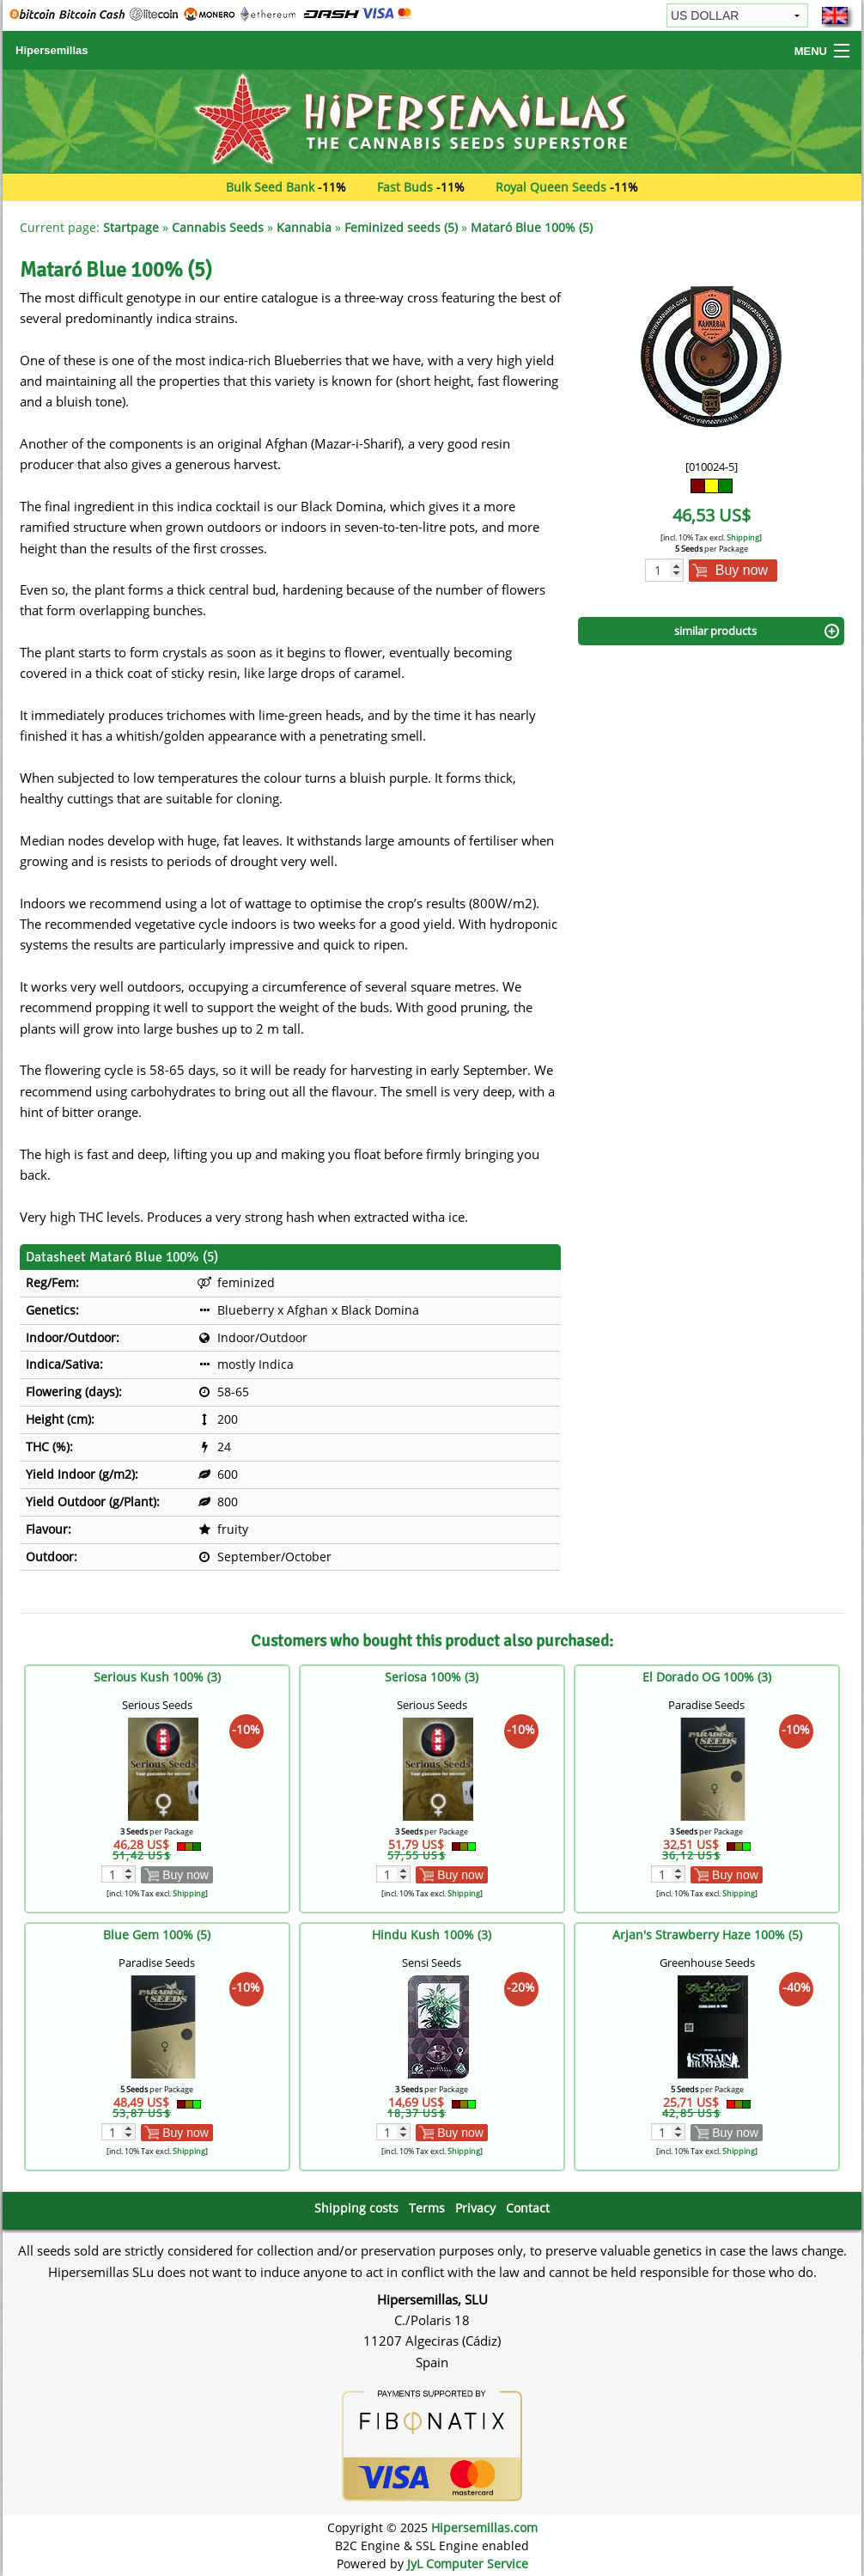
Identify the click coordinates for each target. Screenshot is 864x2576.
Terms (427, 2208)
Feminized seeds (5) (401, 227)
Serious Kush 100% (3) (157, 1677)
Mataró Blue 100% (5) (532, 227)
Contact (528, 2208)
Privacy (475, 2208)
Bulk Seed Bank (270, 187)
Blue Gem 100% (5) (156, 1934)
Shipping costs (356, 2208)
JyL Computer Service (467, 2563)
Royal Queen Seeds (551, 187)
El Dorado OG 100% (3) (706, 1677)
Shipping (743, 537)
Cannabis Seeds (218, 227)
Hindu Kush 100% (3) (431, 1934)
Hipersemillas (51, 50)
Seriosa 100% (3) (431, 1677)
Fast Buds (405, 187)
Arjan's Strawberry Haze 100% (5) (707, 1934)
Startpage (131, 227)
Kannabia (304, 227)
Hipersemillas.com (484, 2527)
